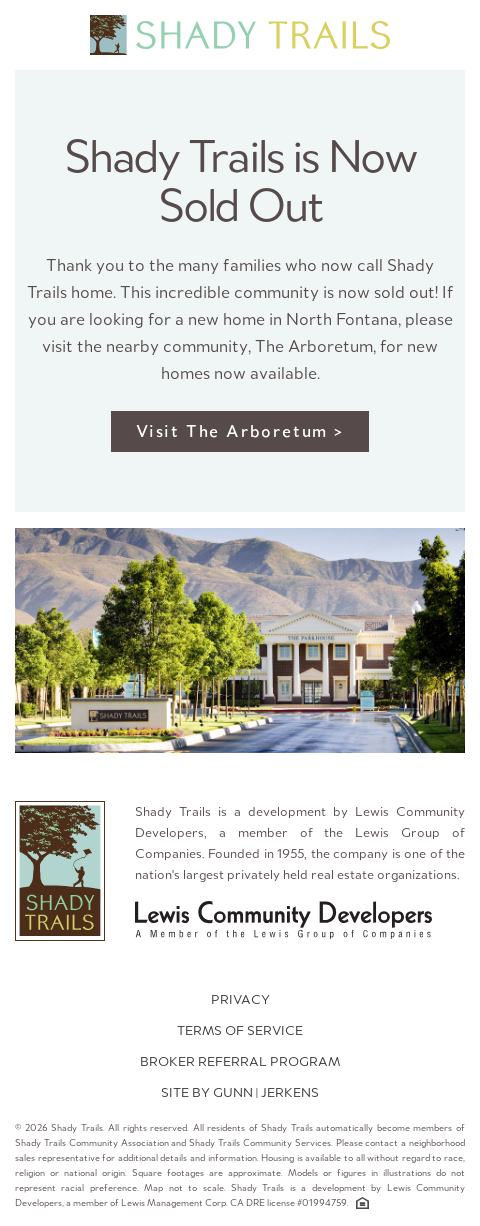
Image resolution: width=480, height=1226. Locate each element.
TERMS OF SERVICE (240, 1030)
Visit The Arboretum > (240, 431)
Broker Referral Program (240, 1061)
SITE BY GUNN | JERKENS (240, 1092)
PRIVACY (240, 999)
